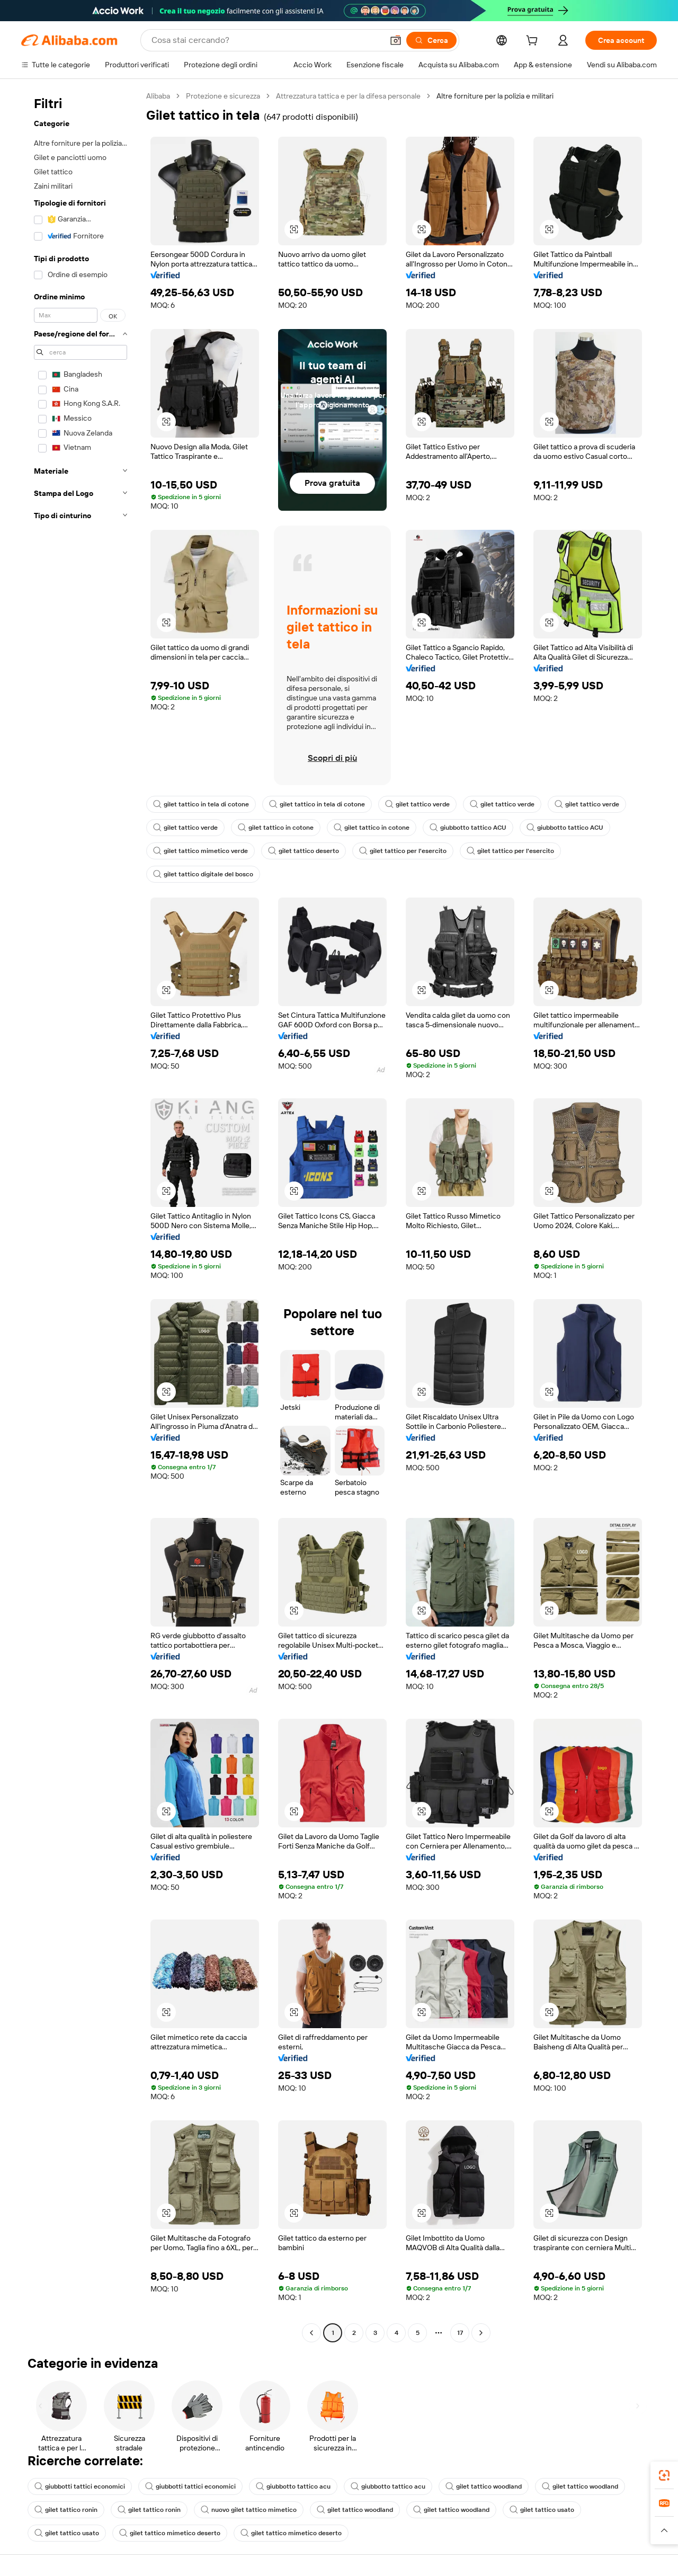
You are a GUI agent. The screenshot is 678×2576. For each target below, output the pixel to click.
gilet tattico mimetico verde (200, 851)
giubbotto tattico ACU (468, 827)
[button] (395, 40)
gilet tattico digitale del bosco (203, 874)
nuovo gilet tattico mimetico (249, 2510)
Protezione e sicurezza (223, 96)
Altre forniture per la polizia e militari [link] (495, 96)
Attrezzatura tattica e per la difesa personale (348, 96)
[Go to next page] (480, 2332)
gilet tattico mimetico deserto (169, 2533)
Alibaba (158, 96)
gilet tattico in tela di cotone (201, 804)
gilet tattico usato (542, 2510)
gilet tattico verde (417, 804)
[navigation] (80, 1216)
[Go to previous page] (311, 2332)
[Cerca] (431, 40)
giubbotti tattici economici (79, 2486)
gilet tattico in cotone (276, 827)
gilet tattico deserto (303, 851)
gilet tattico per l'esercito (403, 851)
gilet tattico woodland (483, 2486)
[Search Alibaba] (266, 40)
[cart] (534, 42)
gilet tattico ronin (65, 2510)
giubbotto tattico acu (293, 2486)
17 (460, 2333)
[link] (664, 2475)
